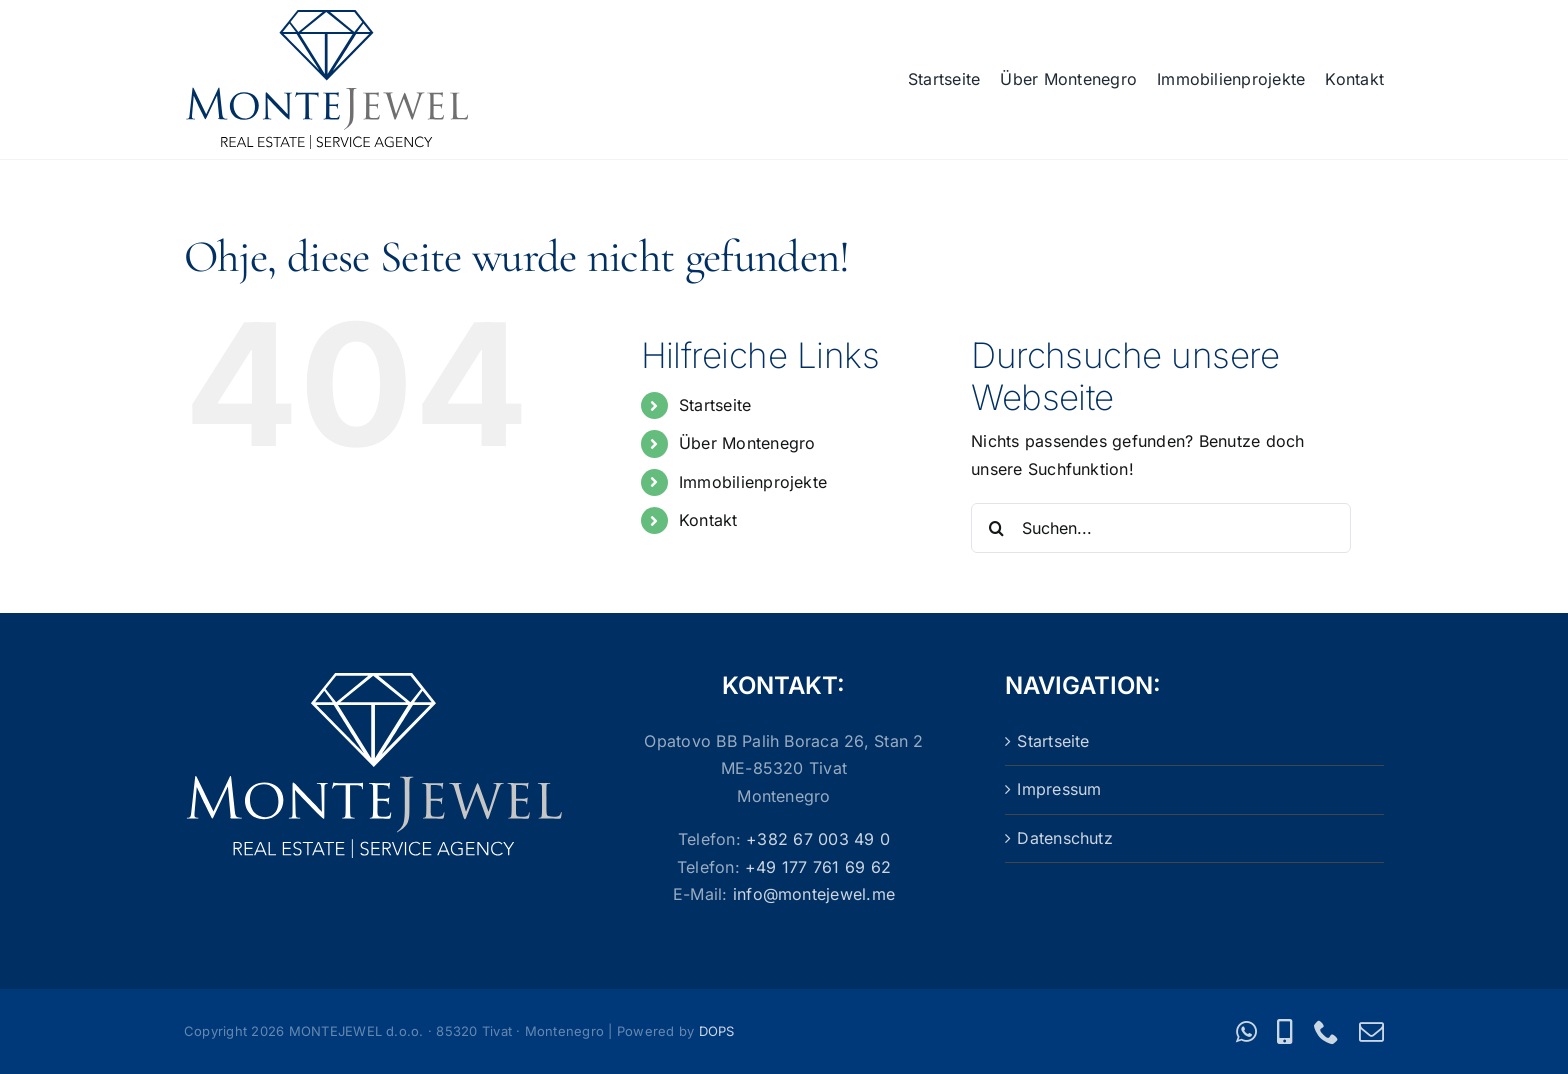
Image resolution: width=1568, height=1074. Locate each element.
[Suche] (996, 528)
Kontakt (708, 520)
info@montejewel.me (814, 894)
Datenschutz (1065, 838)
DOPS (717, 1031)
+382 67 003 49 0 (818, 839)
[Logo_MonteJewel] (326, 18)
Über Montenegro (747, 443)
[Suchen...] (1161, 528)
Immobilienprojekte (753, 482)
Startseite (715, 405)
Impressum (1059, 789)
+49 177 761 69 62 (818, 867)
